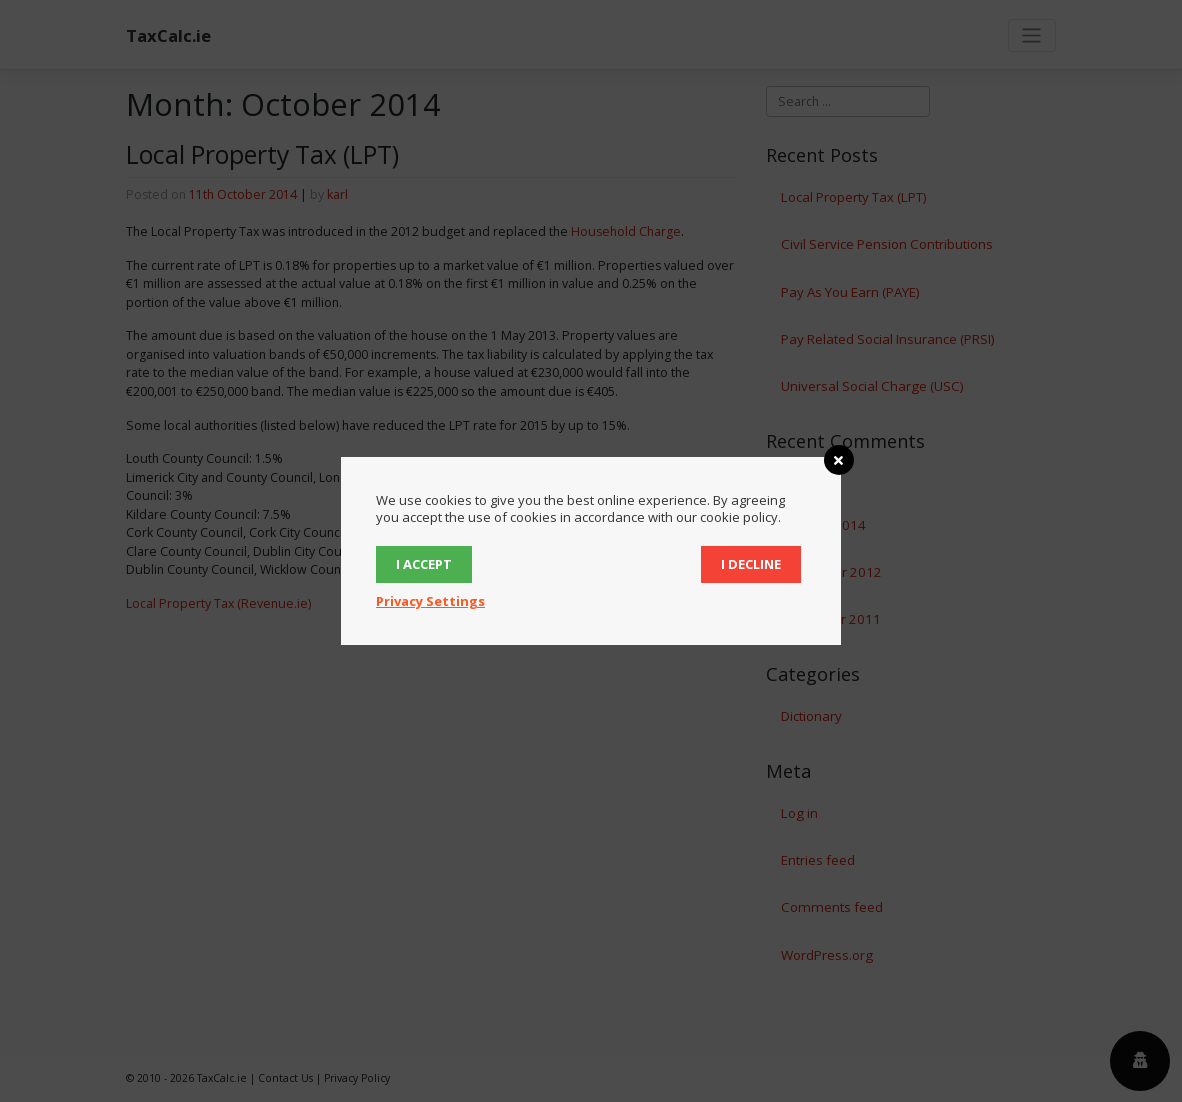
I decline (751, 564)
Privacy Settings (430, 601)
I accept (424, 564)
